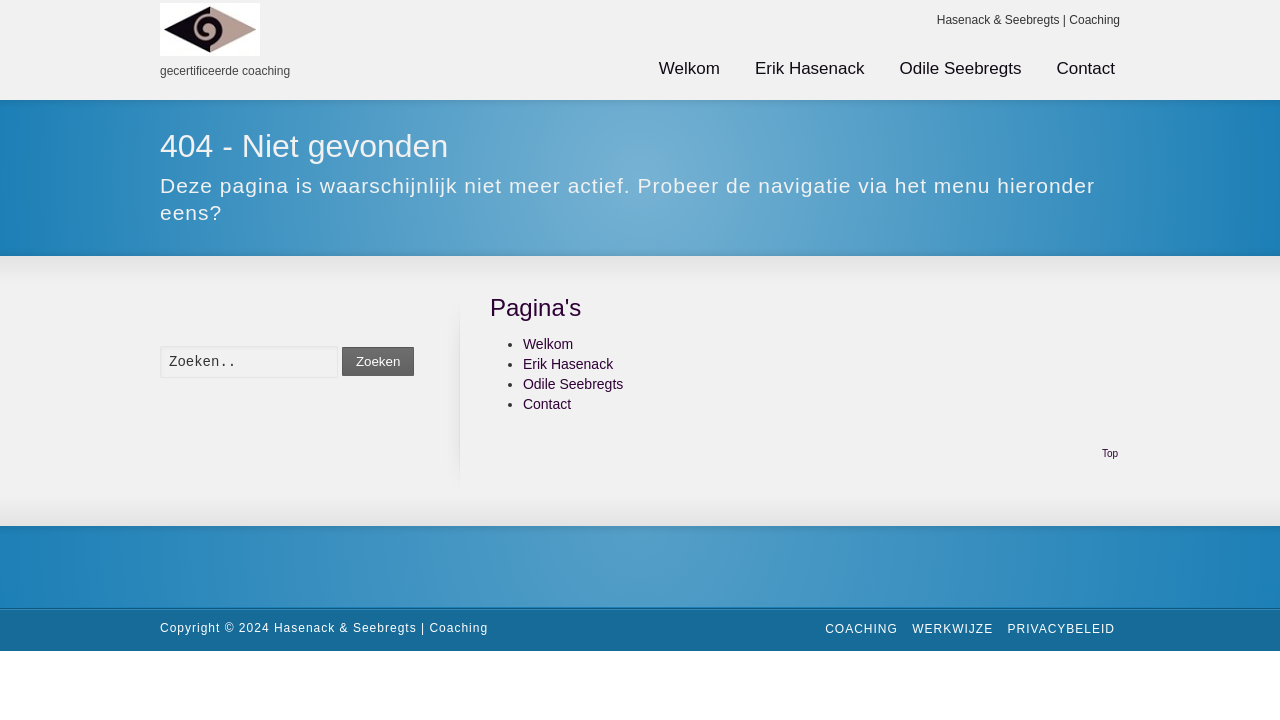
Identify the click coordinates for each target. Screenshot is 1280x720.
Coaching (861, 629)
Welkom (689, 68)
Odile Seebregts (961, 68)
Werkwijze (952, 629)
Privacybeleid (1061, 629)
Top (1110, 453)
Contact (1085, 68)
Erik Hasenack (810, 68)
